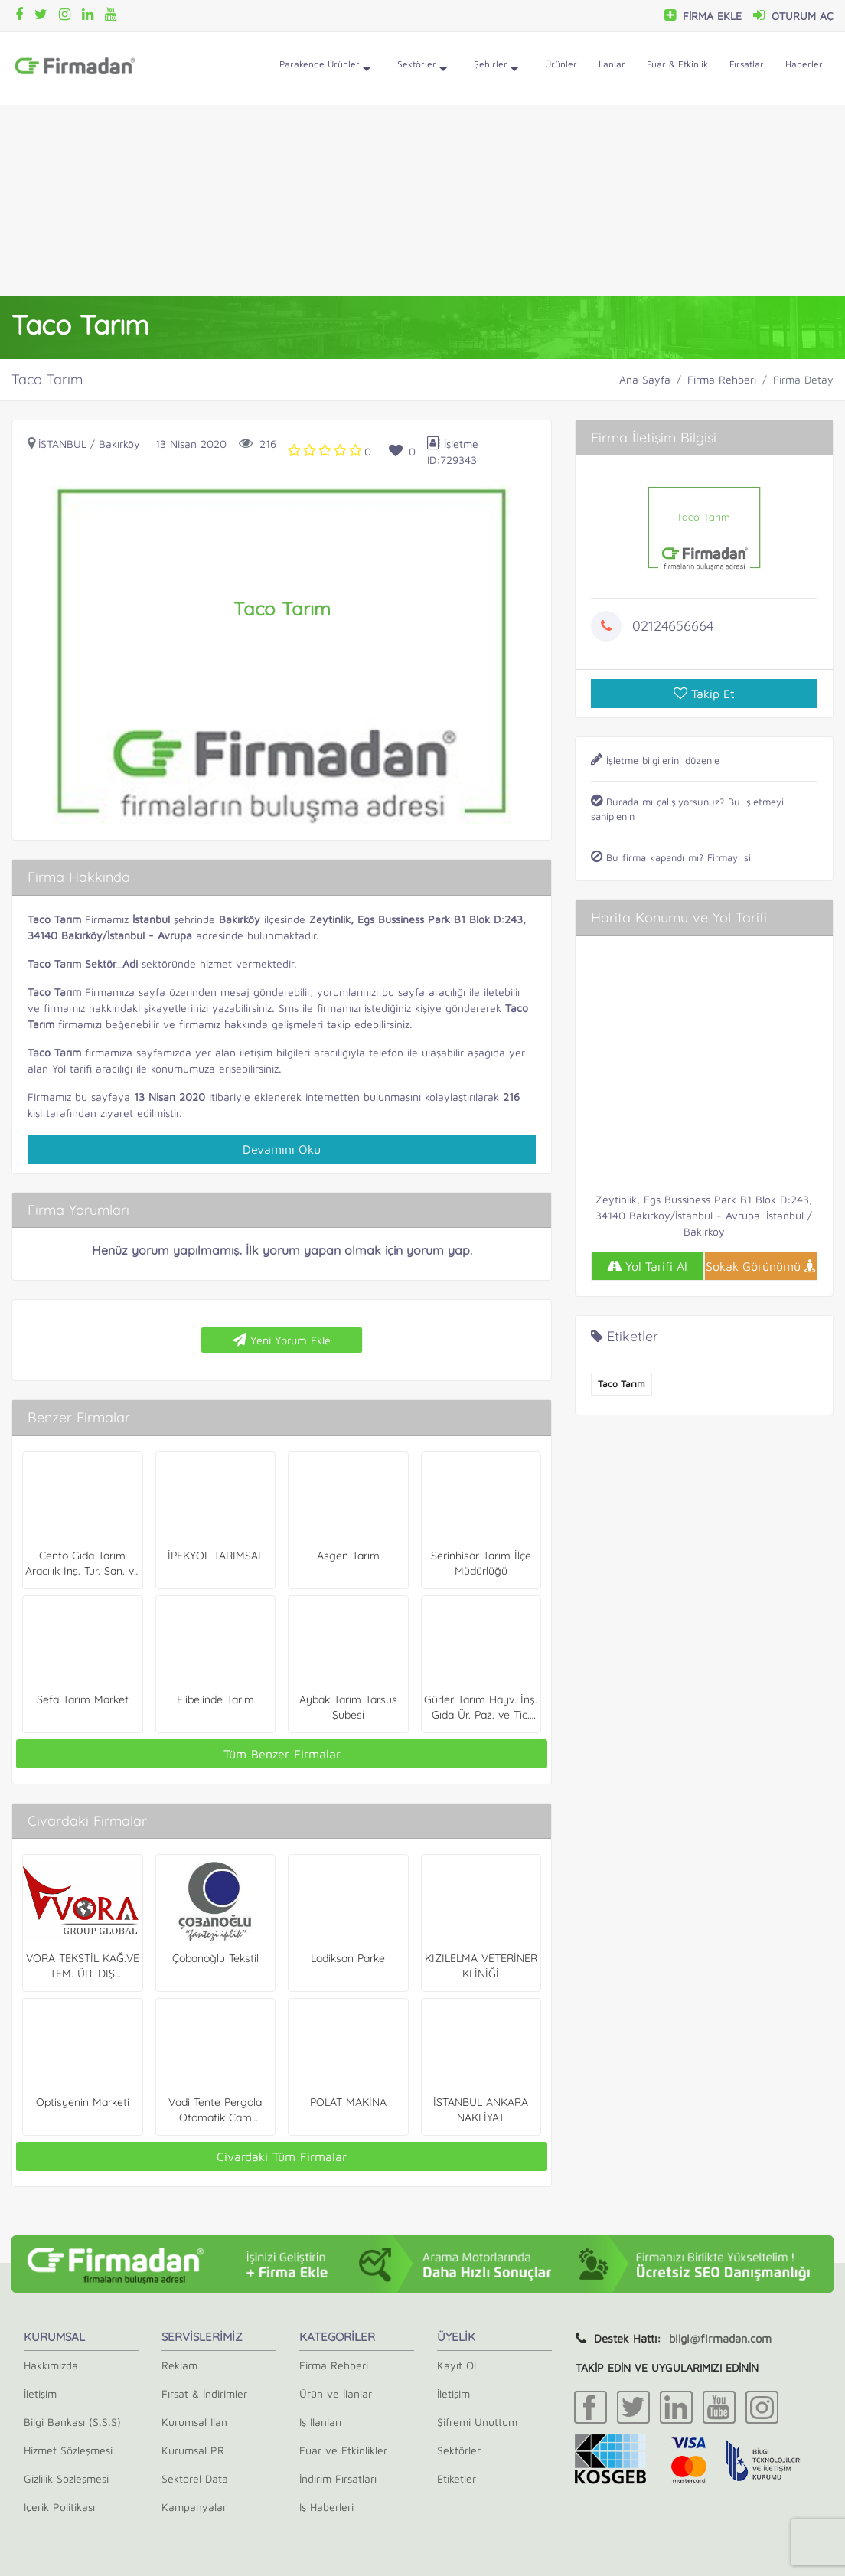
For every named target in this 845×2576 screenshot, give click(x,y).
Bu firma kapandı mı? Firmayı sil (672, 857)
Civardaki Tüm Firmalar (282, 2156)
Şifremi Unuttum (477, 2421)
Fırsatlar (746, 64)
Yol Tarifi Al (647, 1266)
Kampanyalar (194, 2506)
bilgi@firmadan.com (720, 2338)
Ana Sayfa (644, 379)
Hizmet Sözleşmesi (68, 2450)
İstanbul (62, 443)
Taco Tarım (621, 1383)
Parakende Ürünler (324, 69)
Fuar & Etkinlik (677, 64)
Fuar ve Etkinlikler (343, 2450)
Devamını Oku (282, 1149)
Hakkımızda (51, 2365)
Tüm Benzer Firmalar (282, 1754)
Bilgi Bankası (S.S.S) (72, 2421)
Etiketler (456, 2478)
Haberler (804, 64)
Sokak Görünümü (761, 1266)
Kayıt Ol (456, 2365)
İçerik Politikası (59, 2506)
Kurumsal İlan (194, 2421)
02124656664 (672, 626)
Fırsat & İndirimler (204, 2393)
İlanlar (612, 64)
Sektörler (422, 69)
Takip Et (704, 693)
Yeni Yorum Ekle (282, 1340)
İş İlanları (320, 2421)
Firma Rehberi (721, 379)
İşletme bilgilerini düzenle (655, 760)
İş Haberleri (326, 2506)
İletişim (40, 2393)
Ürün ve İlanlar (335, 2393)
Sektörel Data (194, 2478)
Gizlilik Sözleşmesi (66, 2478)
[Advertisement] (422, 200)
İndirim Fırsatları (338, 2478)
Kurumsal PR (192, 2450)
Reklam (179, 2365)
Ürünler (561, 64)
